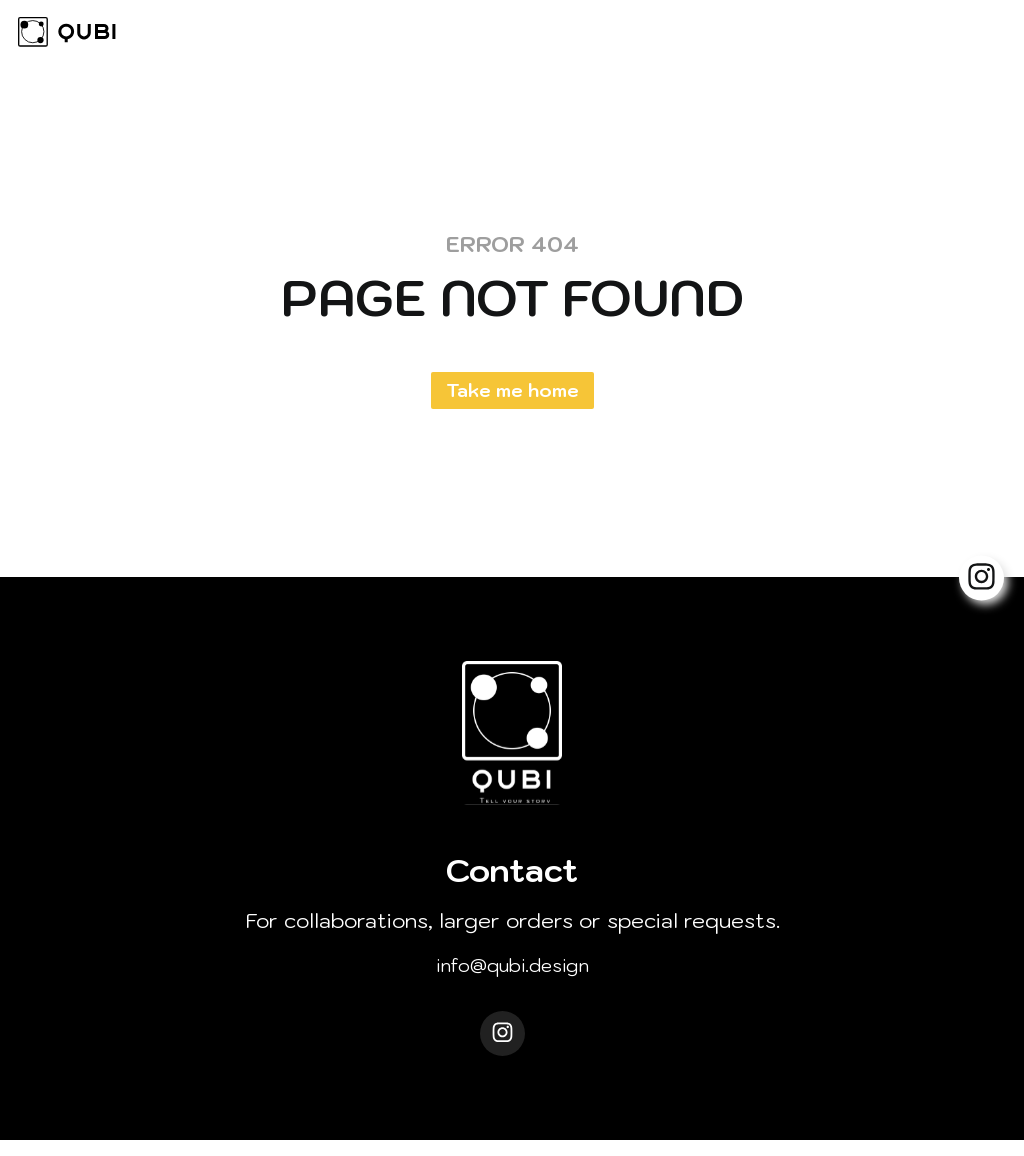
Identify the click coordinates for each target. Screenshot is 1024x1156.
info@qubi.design (512, 970)
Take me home (512, 390)
